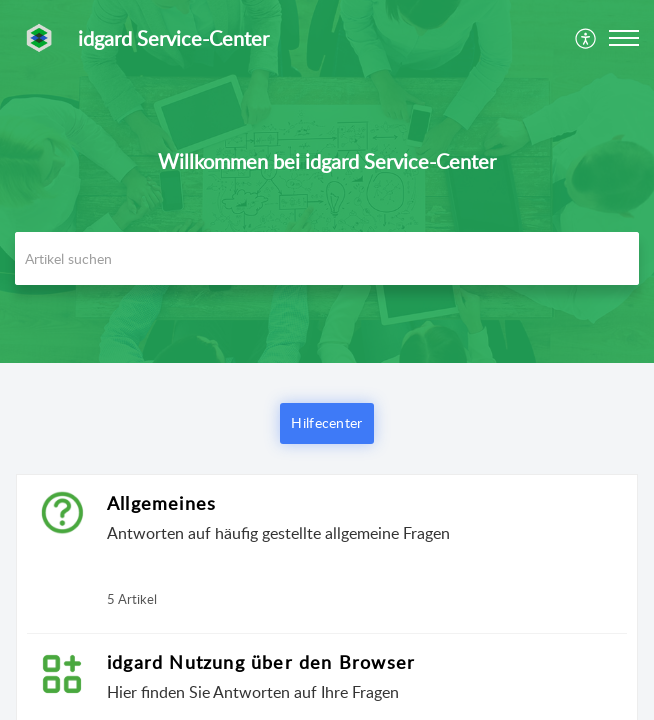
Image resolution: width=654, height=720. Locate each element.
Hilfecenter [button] (326, 422)
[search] (327, 258)
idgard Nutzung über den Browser (261, 662)
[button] (586, 38)
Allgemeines (161, 503)
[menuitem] (586, 38)
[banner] (327, 181)
